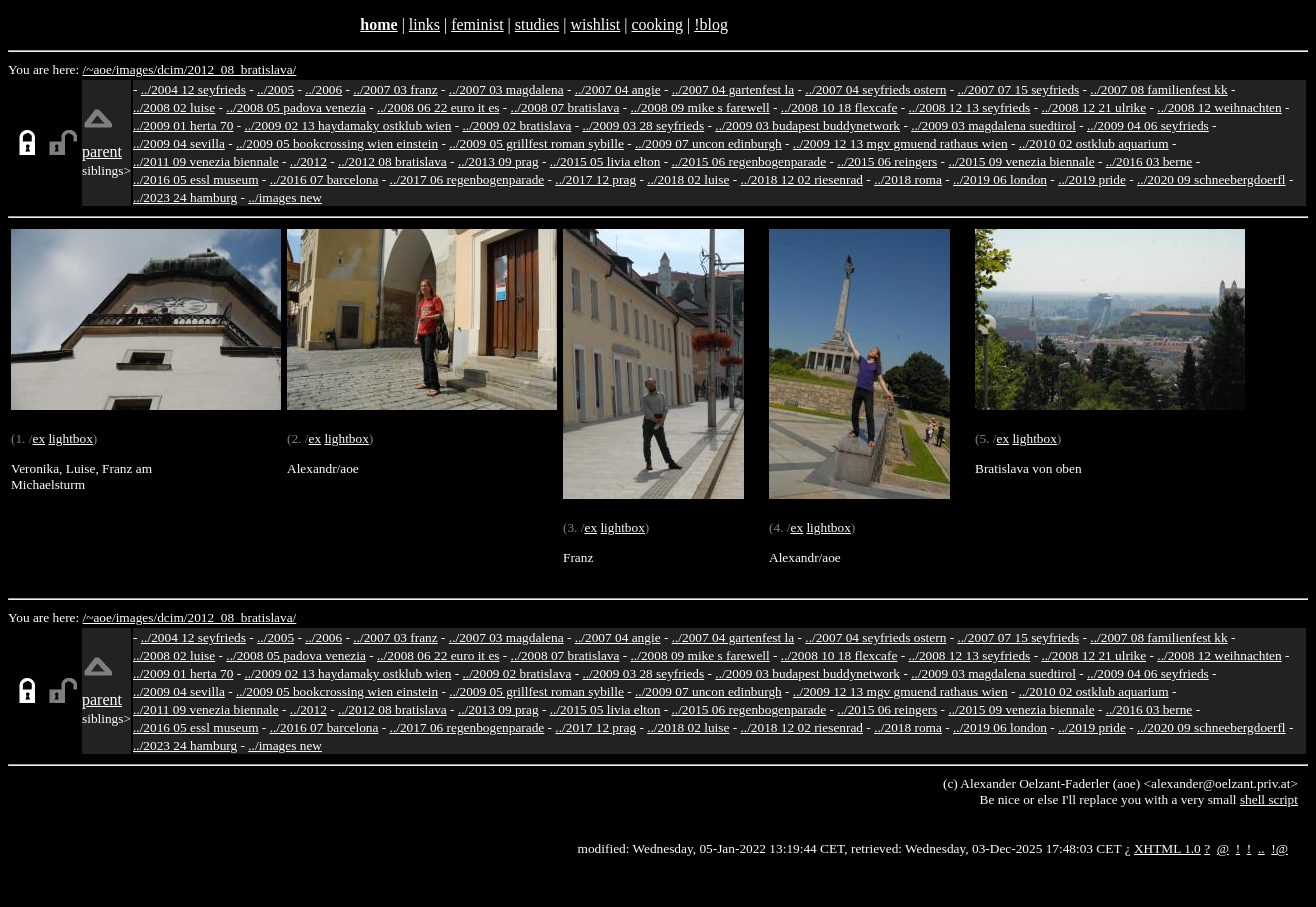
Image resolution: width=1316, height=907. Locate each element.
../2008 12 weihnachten (1219, 107)
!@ (1279, 848)
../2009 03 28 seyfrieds (643, 125)
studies (537, 24)
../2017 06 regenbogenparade (467, 179)
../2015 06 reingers (887, 161)
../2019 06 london (1000, 179)
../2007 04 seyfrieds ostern (875, 89)
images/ (136, 69)
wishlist (595, 24)
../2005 (275, 89)
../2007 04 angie (618, 89)
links (424, 24)
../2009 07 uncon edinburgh (708, 143)
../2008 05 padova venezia (296, 107)
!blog (711, 24)
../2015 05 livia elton (605, 161)
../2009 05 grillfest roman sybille (536, 143)
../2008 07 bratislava (565, 107)
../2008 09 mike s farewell (700, 107)
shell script (1269, 799)
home (378, 24)
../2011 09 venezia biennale (206, 161)
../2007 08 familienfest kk (1158, 89)
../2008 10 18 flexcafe (839, 107)
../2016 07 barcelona (324, 179)
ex (38, 438)
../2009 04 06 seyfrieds (1148, 125)
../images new (285, 197)
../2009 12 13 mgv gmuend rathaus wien (900, 143)
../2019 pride (1092, 179)
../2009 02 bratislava (516, 125)
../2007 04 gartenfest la (733, 89)
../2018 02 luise (688, 179)
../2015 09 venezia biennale (1021, 161)
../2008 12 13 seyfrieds (970, 107)
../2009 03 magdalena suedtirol (993, 125)
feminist (477, 24)
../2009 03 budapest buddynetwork (807, 125)
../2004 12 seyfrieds (193, 89)
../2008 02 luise (174, 107)
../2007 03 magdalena (506, 89)
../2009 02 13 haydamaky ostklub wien (347, 125)
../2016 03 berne (1149, 161)
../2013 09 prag (498, 161)
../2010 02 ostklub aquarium (1094, 143)
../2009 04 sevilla (179, 143)
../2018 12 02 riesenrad (801, 179)
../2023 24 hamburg (185, 197)
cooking (657, 24)
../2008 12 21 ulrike (1093, 107)
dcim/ (172, 69)
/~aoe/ (99, 69)
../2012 (308, 161)
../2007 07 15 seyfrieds (1018, 89)
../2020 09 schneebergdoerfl (1211, 179)
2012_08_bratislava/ (241, 69)
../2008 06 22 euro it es (438, 107)
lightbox (70, 438)
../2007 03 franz (395, 89)
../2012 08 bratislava (392, 161)
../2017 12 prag (595, 179)
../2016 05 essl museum (196, 179)
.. (1261, 848)
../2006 (323, 89)
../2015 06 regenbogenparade (749, 161)
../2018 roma (908, 179)
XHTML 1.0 (1167, 848)
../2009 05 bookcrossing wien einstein (337, 143)
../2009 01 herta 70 (183, 125)
